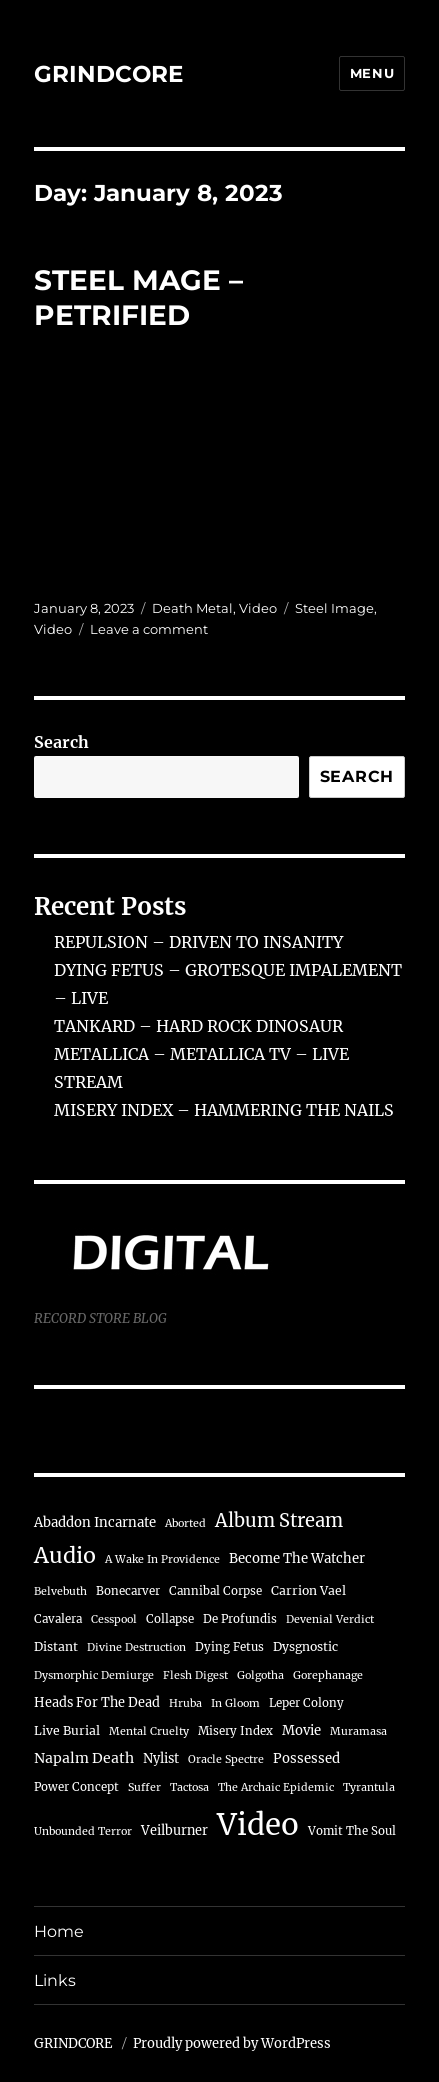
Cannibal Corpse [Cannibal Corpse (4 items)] (215, 1591)
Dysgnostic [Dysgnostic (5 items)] (305, 1646)
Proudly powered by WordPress (232, 2043)
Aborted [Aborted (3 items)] (185, 1523)
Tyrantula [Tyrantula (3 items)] (369, 1787)
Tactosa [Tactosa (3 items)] (189, 1787)
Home (59, 1931)
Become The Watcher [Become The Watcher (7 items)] (297, 1558)
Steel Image (334, 608)
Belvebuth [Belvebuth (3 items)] (60, 1591)
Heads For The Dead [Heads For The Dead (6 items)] (97, 1702)
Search (61, 742)
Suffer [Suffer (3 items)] (144, 1787)
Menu (372, 73)
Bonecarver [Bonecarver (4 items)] (128, 1591)
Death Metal (192, 608)
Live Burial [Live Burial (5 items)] (67, 1730)
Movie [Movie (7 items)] (301, 1730)
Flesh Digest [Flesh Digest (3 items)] (195, 1675)
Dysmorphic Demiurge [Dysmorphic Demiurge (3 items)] (94, 1675)
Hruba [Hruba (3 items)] (185, 1703)
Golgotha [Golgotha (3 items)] (260, 1675)
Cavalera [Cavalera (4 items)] (58, 1619)
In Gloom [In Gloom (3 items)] (235, 1703)
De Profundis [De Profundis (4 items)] (240, 1619)
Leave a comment (149, 629)
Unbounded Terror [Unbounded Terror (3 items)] (83, 1831)
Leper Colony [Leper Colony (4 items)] (306, 1703)
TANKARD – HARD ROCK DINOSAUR (198, 1026)
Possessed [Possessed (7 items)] (306, 1758)
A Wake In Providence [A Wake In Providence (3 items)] (162, 1559)
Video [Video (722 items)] (258, 1824)
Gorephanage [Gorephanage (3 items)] (328, 1675)
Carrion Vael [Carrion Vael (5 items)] (308, 1590)
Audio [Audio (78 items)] (65, 1555)
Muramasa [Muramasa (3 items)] (358, 1731)
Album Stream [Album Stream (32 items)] (279, 1520)
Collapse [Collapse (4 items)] (170, 1619)
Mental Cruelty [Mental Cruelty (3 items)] (149, 1731)
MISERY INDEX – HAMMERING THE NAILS (224, 1110)
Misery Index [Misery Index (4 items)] (235, 1731)
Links (55, 1980)
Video (258, 608)
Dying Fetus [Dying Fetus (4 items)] (229, 1647)
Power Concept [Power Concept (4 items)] (76, 1787)
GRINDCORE (108, 74)
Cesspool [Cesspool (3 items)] (114, 1619)
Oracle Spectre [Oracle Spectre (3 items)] (226, 1759)
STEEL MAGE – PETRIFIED (138, 297)
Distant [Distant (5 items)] (56, 1646)
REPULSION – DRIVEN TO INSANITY (198, 942)
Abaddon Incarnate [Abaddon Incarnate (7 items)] (95, 1522)
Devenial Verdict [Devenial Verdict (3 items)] (330, 1619)
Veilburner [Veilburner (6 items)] (174, 1830)
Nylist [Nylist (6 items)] (161, 1758)
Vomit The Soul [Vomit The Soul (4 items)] (352, 1831)
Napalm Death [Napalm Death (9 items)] (84, 1758)
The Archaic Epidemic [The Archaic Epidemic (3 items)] (276, 1787)
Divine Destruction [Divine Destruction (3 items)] (136, 1647)
